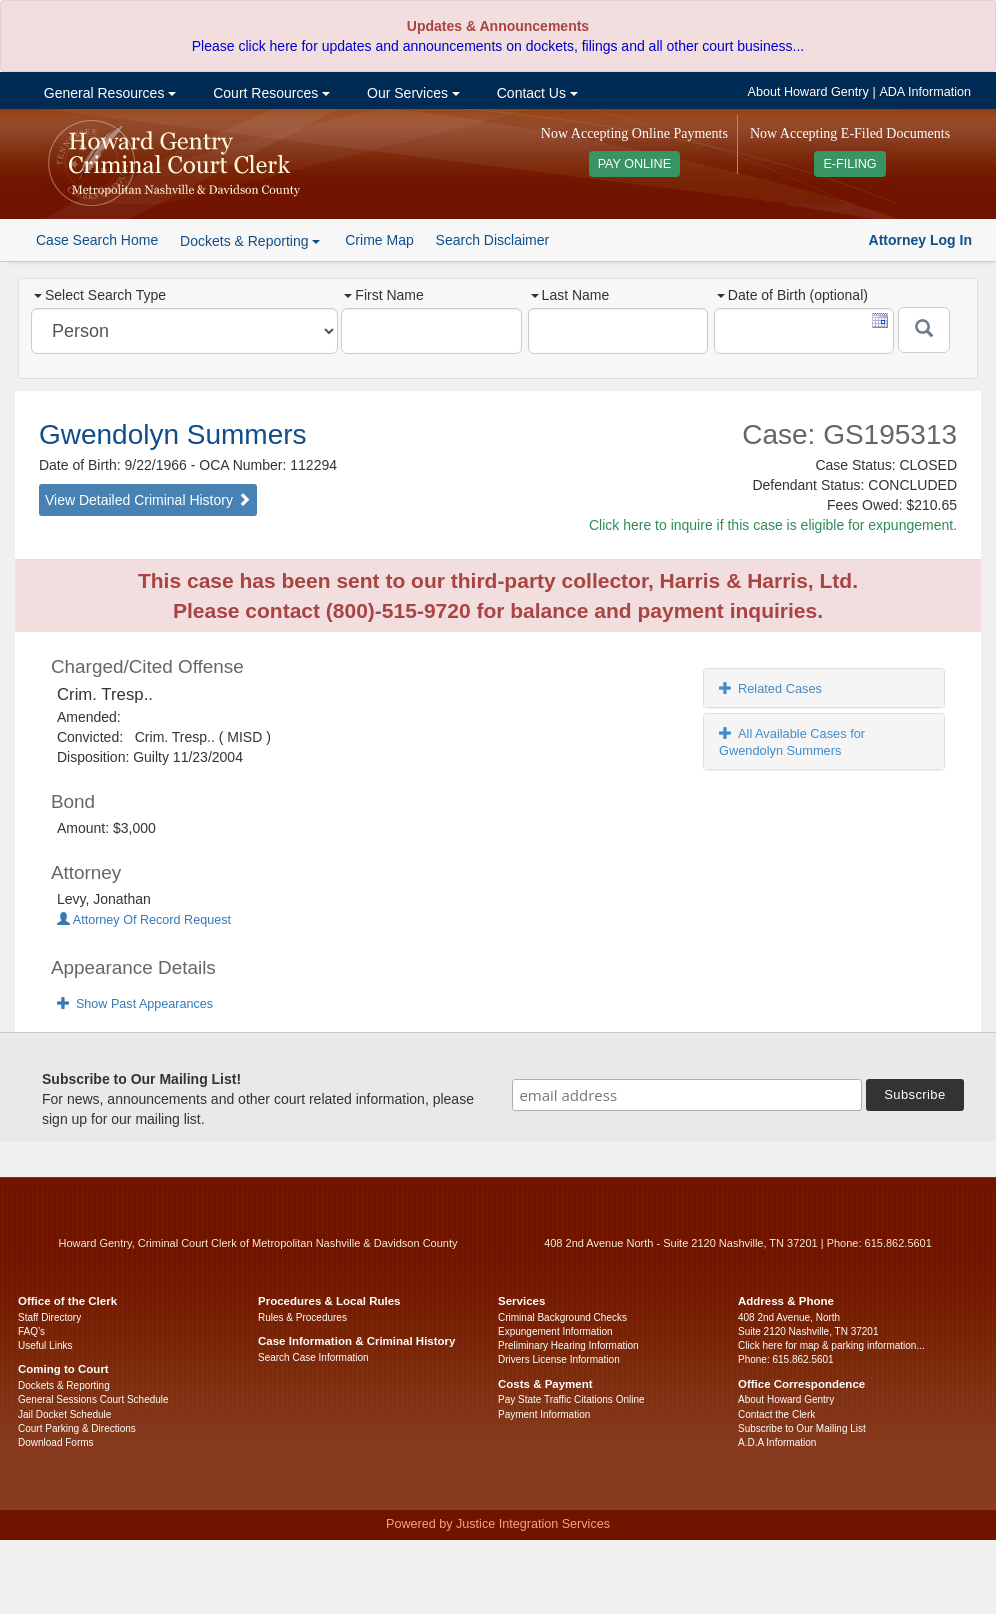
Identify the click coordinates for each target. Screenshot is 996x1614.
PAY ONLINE (635, 164)
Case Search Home (97, 240)
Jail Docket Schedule (64, 1414)
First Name (383, 295)
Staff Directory (49, 1317)
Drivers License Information (559, 1359)
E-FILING (849, 164)
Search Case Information (313, 1357)
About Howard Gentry (808, 92)
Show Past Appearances (135, 1004)
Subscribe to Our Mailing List (802, 1428)
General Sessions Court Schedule (93, 1399)
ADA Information (925, 92)
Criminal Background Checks (562, 1317)
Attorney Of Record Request (144, 920)
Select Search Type (100, 295)
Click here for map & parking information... (831, 1345)
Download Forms (56, 1442)
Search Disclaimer (493, 240)
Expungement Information (555, 1331)
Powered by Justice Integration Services (498, 1524)
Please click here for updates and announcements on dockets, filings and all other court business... (498, 46)
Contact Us (535, 93)
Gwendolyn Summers (173, 434)
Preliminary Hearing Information (568, 1345)
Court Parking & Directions (77, 1428)
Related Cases (770, 688)
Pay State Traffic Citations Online (571, 1399)
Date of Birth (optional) (792, 295)
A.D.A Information (777, 1442)
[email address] (687, 1095)
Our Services (411, 93)
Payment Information (544, 1414)
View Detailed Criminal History (148, 500)
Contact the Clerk (776, 1414)
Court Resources (269, 93)
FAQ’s (31, 1331)
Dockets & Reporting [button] (250, 241)
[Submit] (924, 330)
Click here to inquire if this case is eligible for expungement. (773, 525)
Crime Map (379, 240)
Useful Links (45, 1345)
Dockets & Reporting (64, 1385)
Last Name (570, 295)
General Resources (108, 93)
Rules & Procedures (302, 1317)
